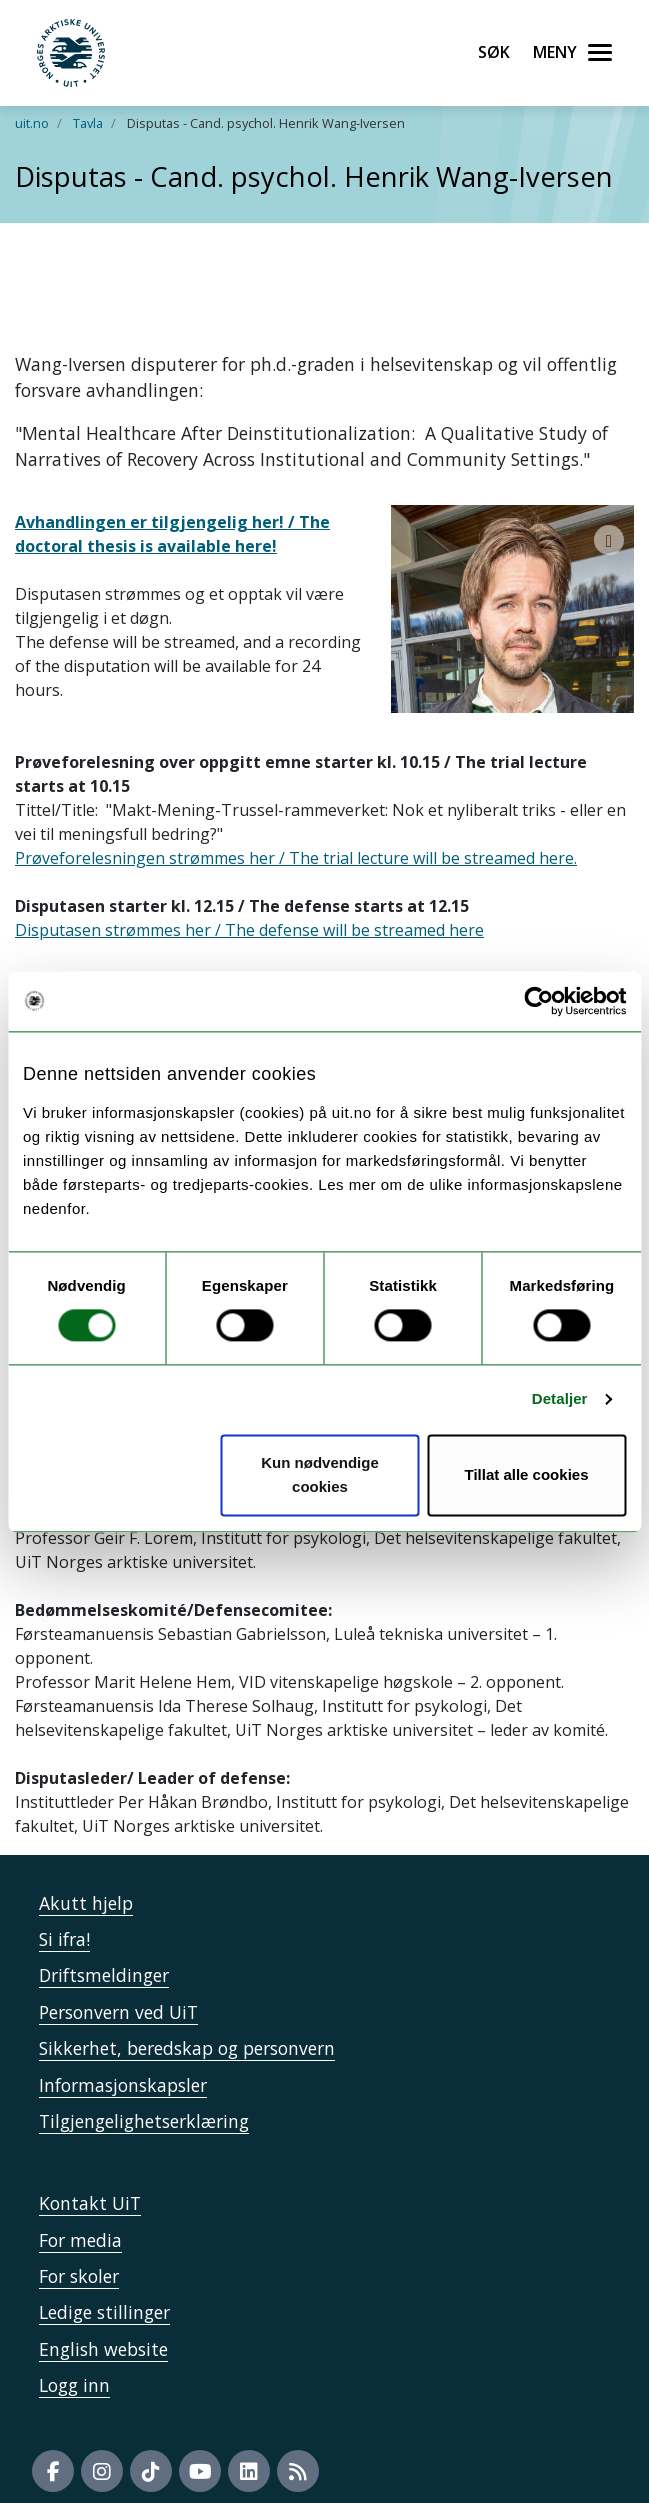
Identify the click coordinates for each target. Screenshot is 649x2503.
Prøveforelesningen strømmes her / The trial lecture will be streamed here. (296, 834)
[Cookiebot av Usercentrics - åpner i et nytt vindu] (538, 1001)
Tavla (88, 123)
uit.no (32, 123)
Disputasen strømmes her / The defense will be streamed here (249, 906)
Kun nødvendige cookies (320, 1474)
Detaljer (560, 1399)
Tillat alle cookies (527, 1474)
